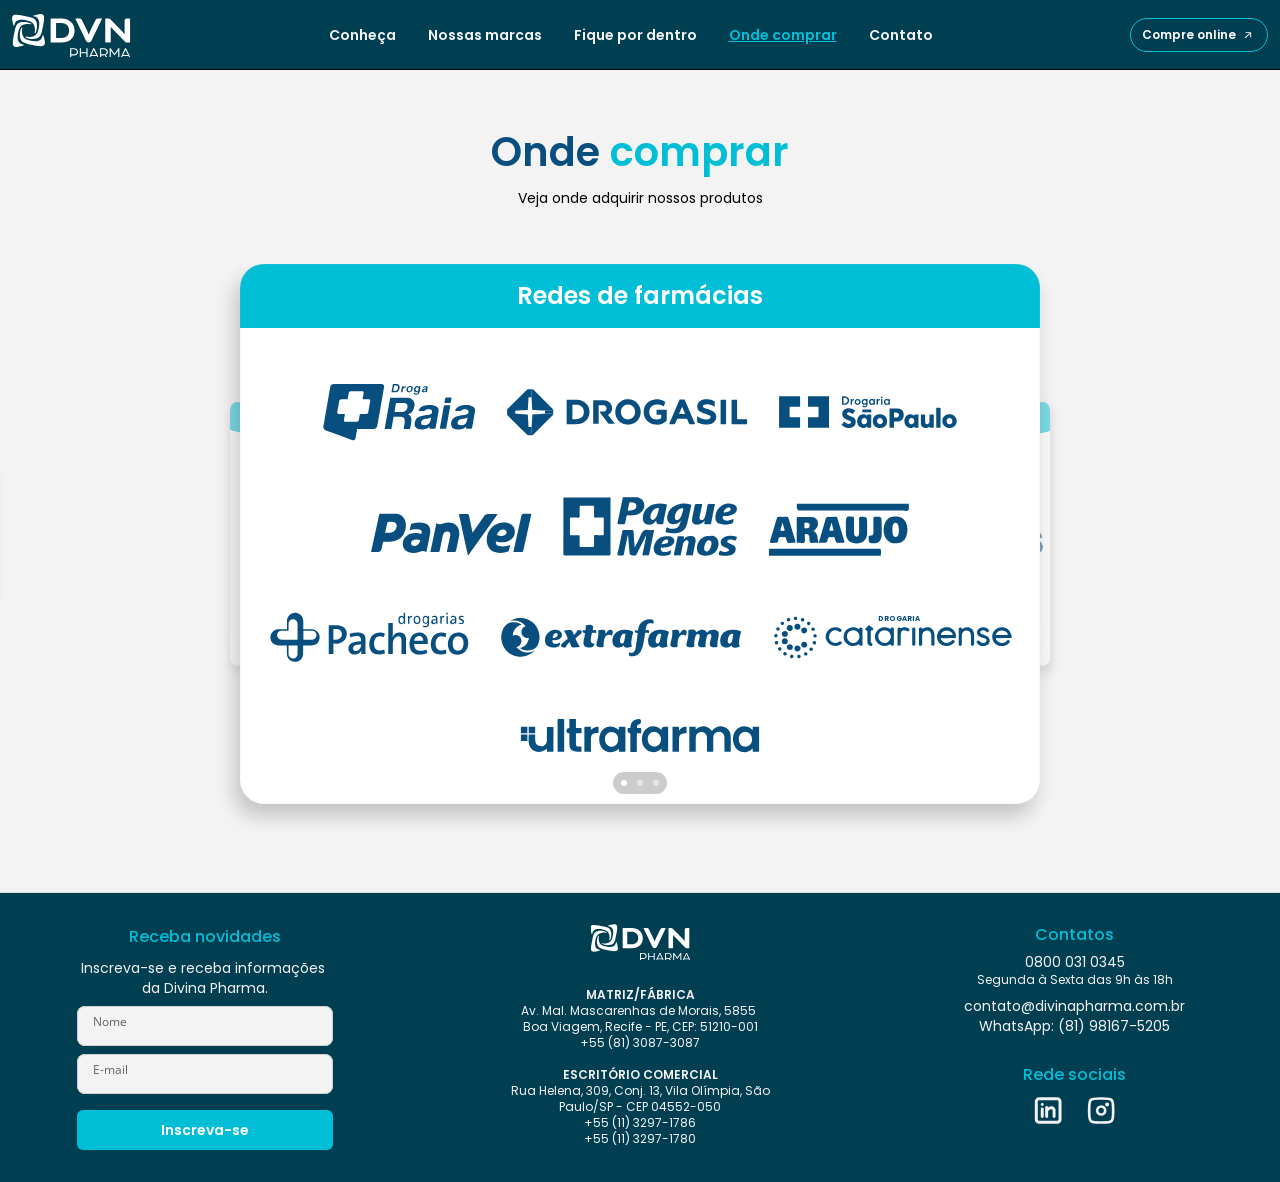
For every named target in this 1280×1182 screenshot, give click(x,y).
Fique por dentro (635, 35)
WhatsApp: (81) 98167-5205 (1074, 1026)
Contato (901, 35)
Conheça (362, 35)
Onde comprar (783, 35)
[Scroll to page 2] (640, 783)
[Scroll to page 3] (657, 783)
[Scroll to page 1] (622, 783)
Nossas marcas (485, 35)
